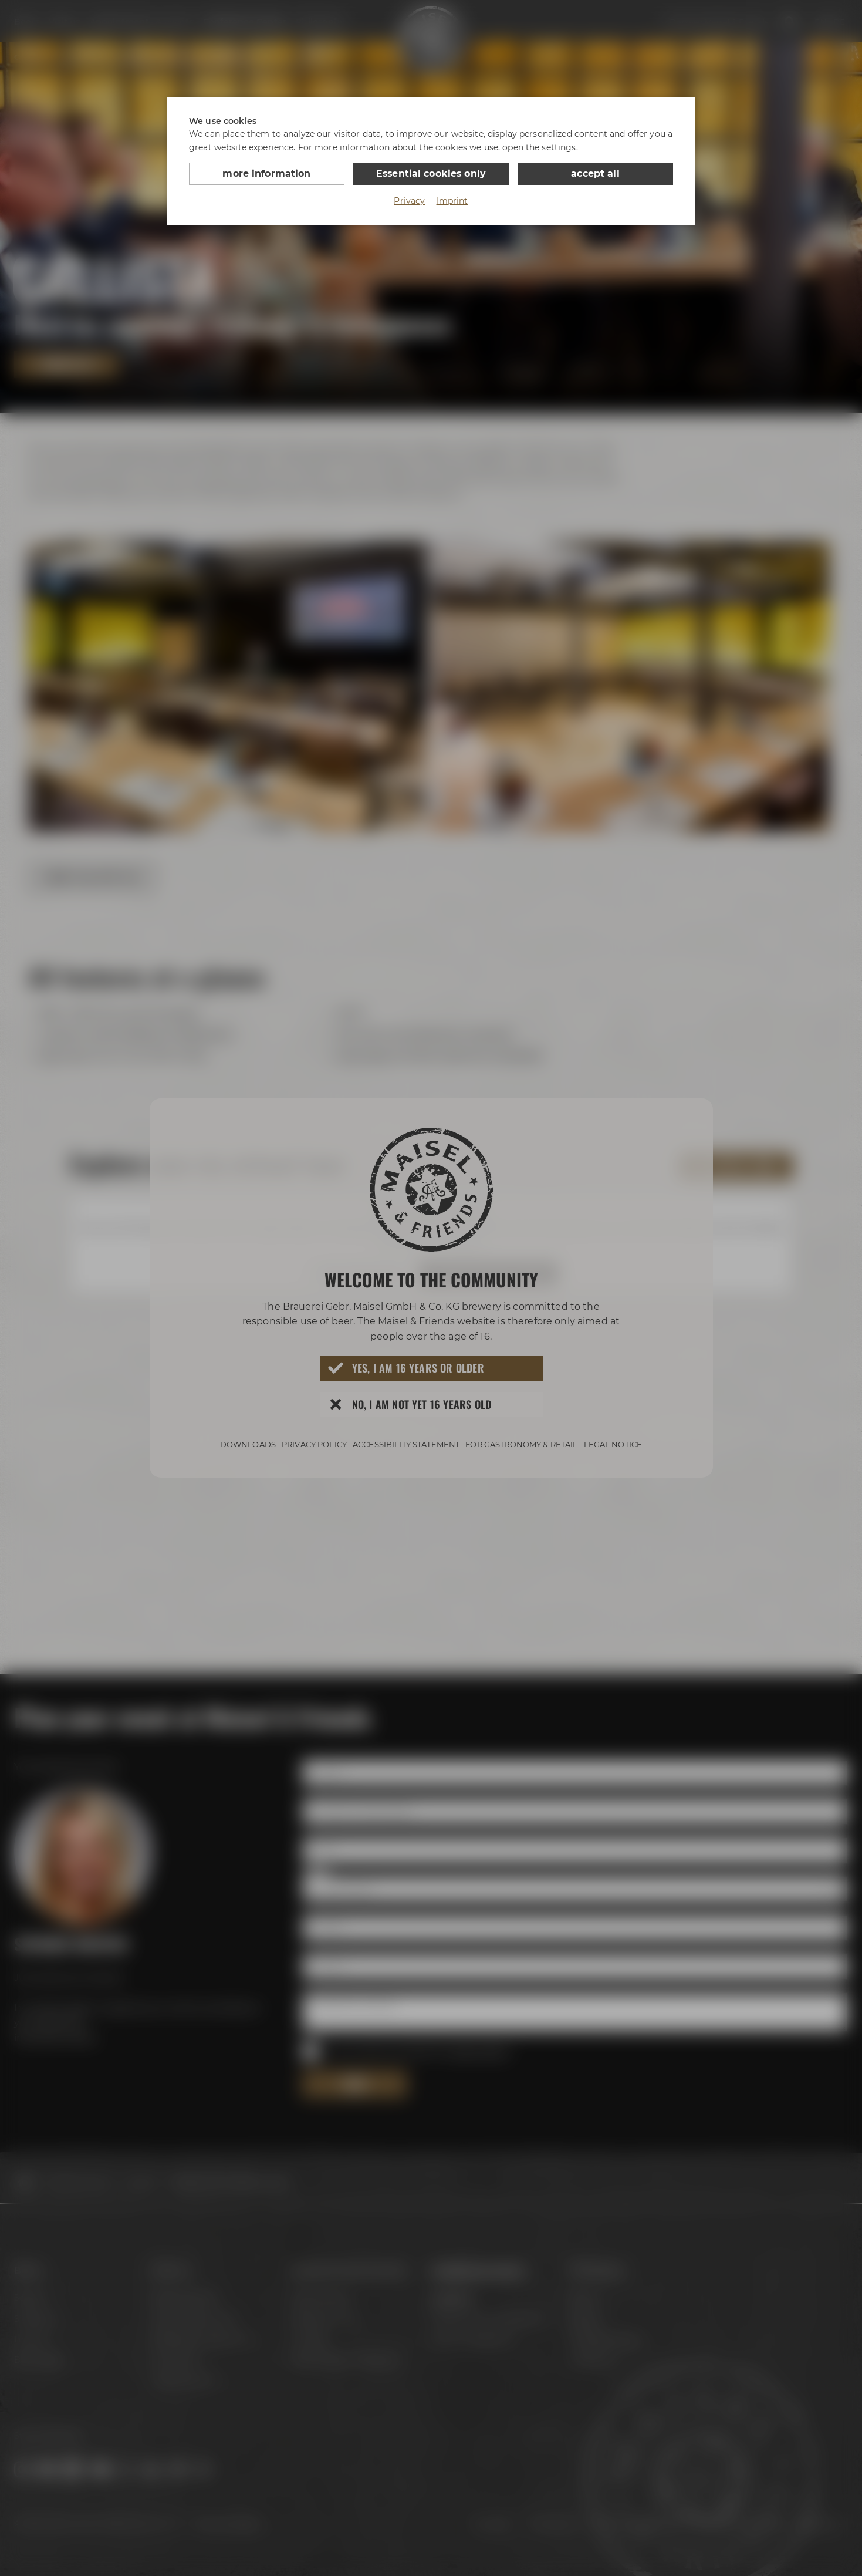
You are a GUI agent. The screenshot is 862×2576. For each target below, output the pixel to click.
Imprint (452, 200)
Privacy (409, 200)
